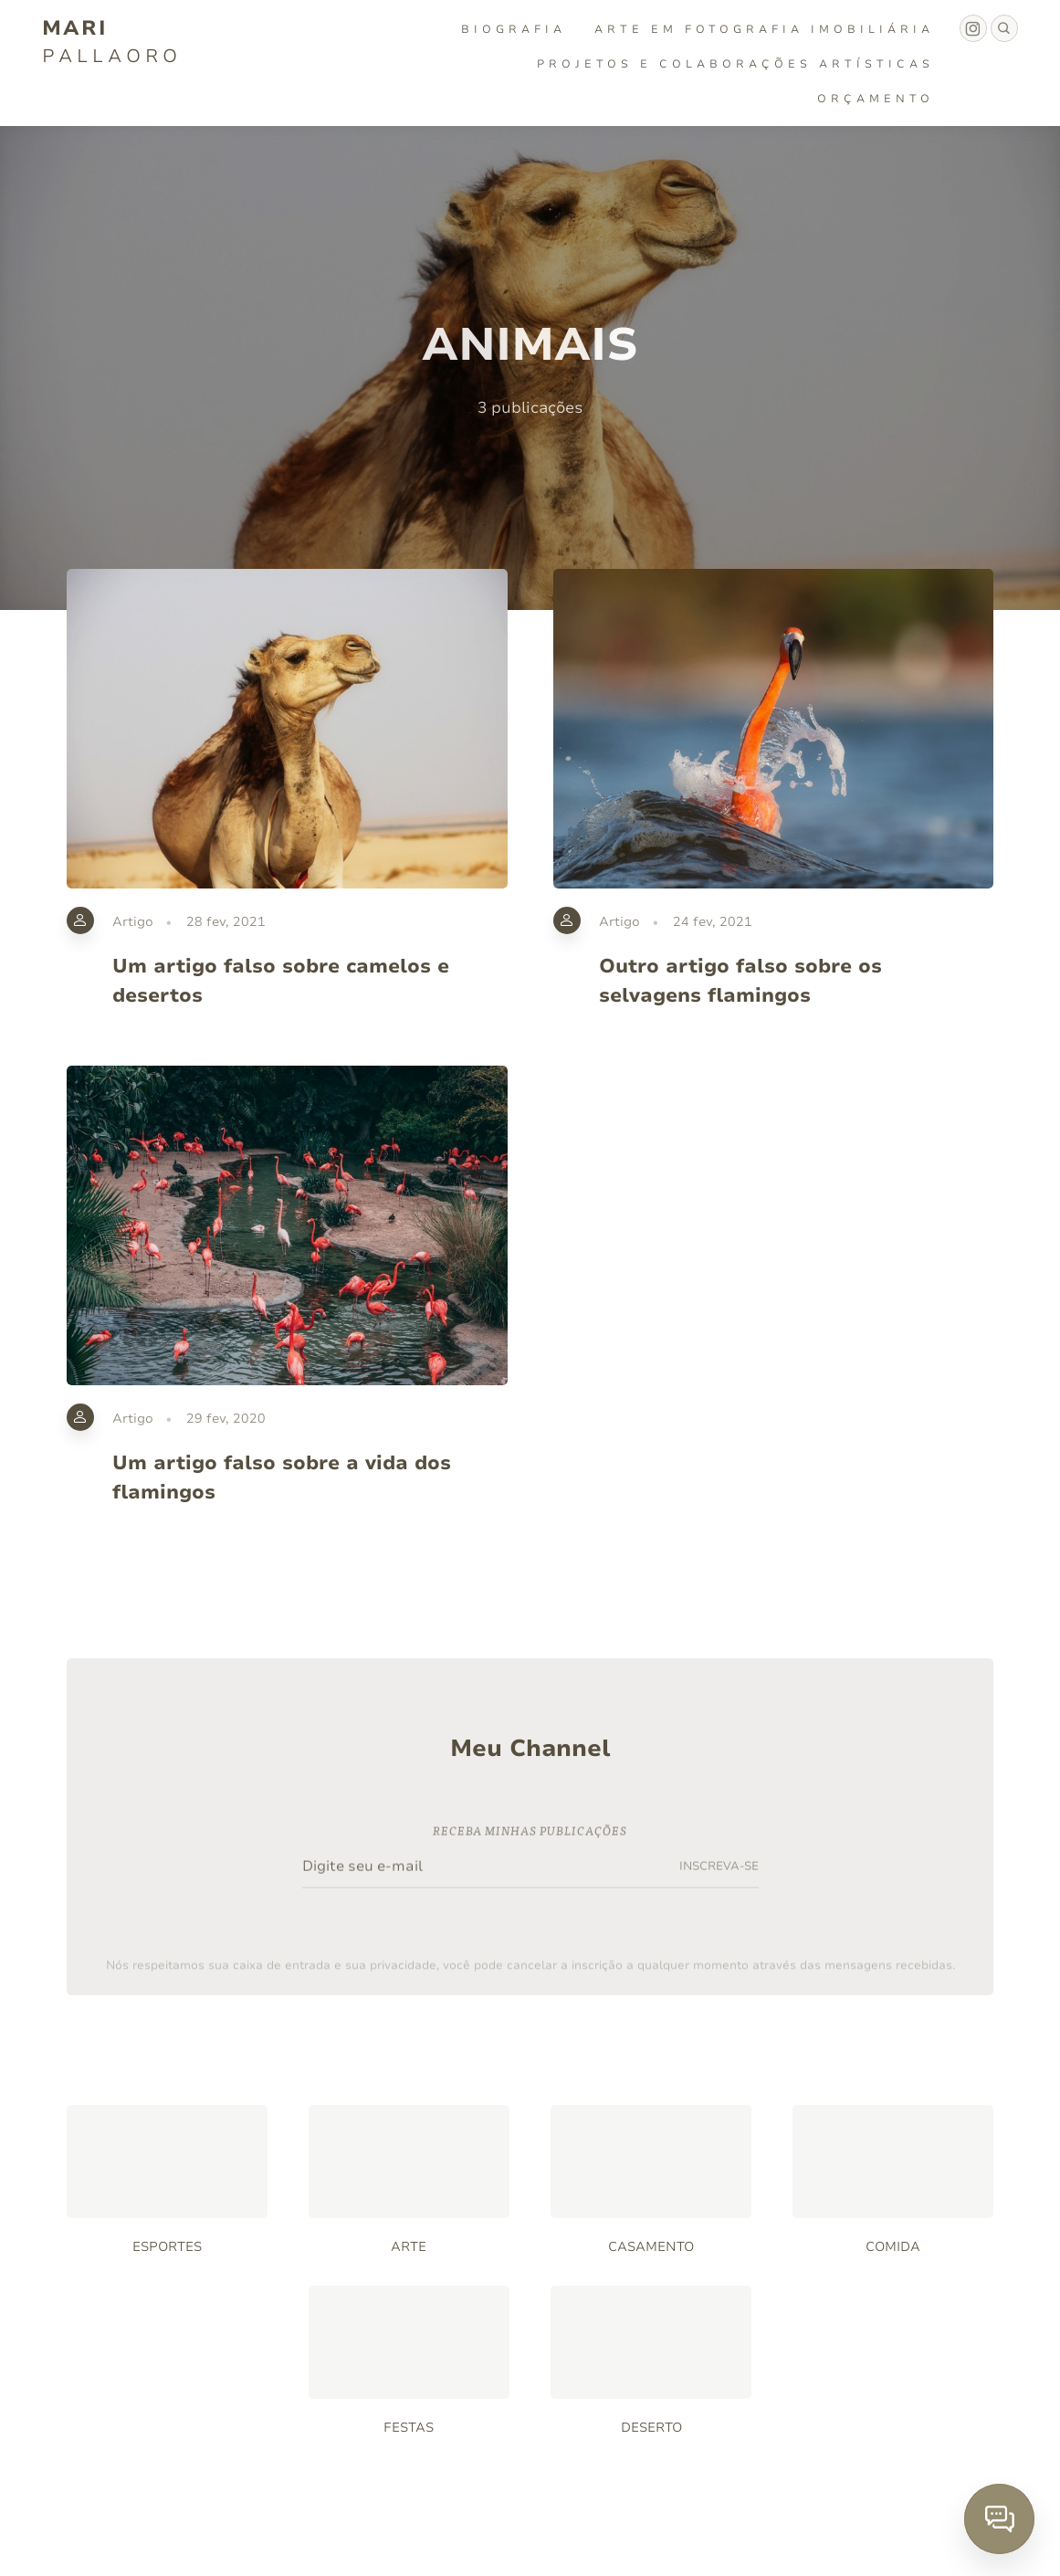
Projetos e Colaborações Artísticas (735, 64)
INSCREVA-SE (719, 1872)
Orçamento (875, 98)
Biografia (513, 29)
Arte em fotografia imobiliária (764, 29)
